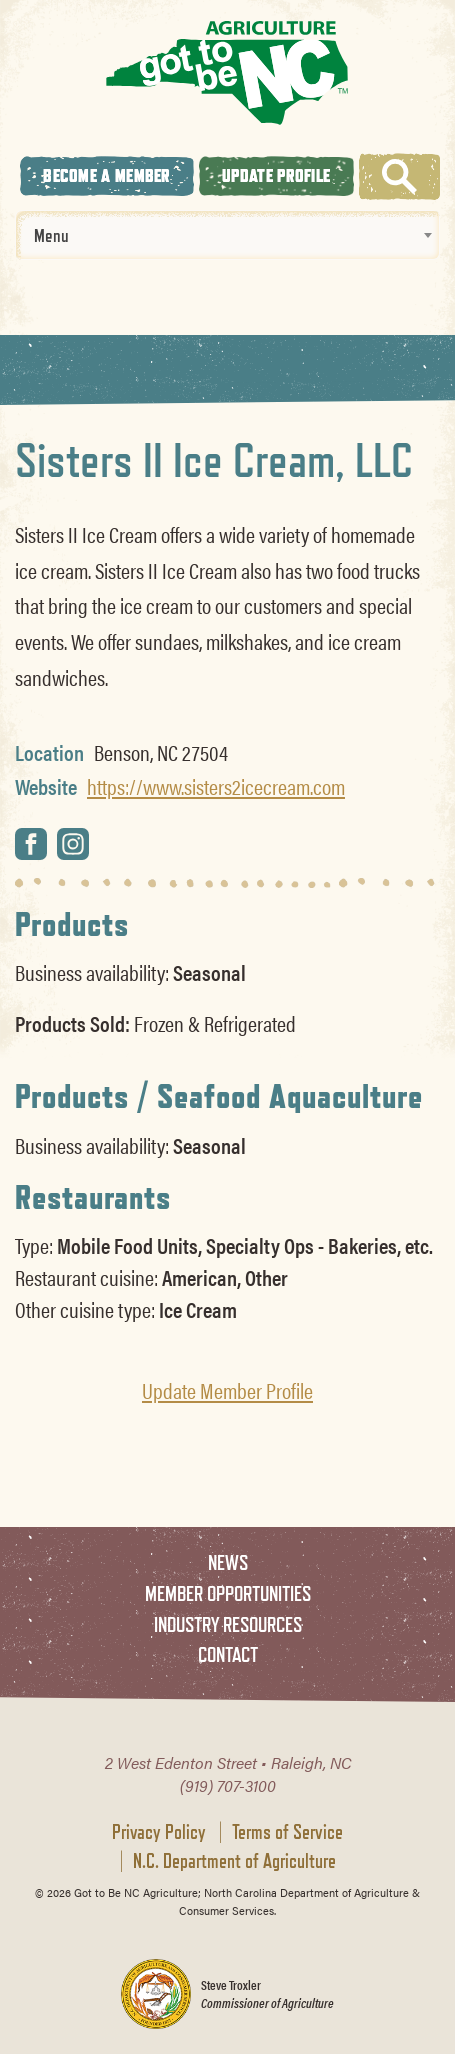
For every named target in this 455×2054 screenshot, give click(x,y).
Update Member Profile (227, 1390)
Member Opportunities (228, 1593)
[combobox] (227, 235)
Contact (228, 1654)
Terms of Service (287, 1832)
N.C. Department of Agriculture (234, 1861)
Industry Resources (228, 1624)
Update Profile (276, 175)
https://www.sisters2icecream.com (216, 786)
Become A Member (107, 175)
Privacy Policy (159, 1832)
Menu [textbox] (51, 235)
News (228, 1562)
